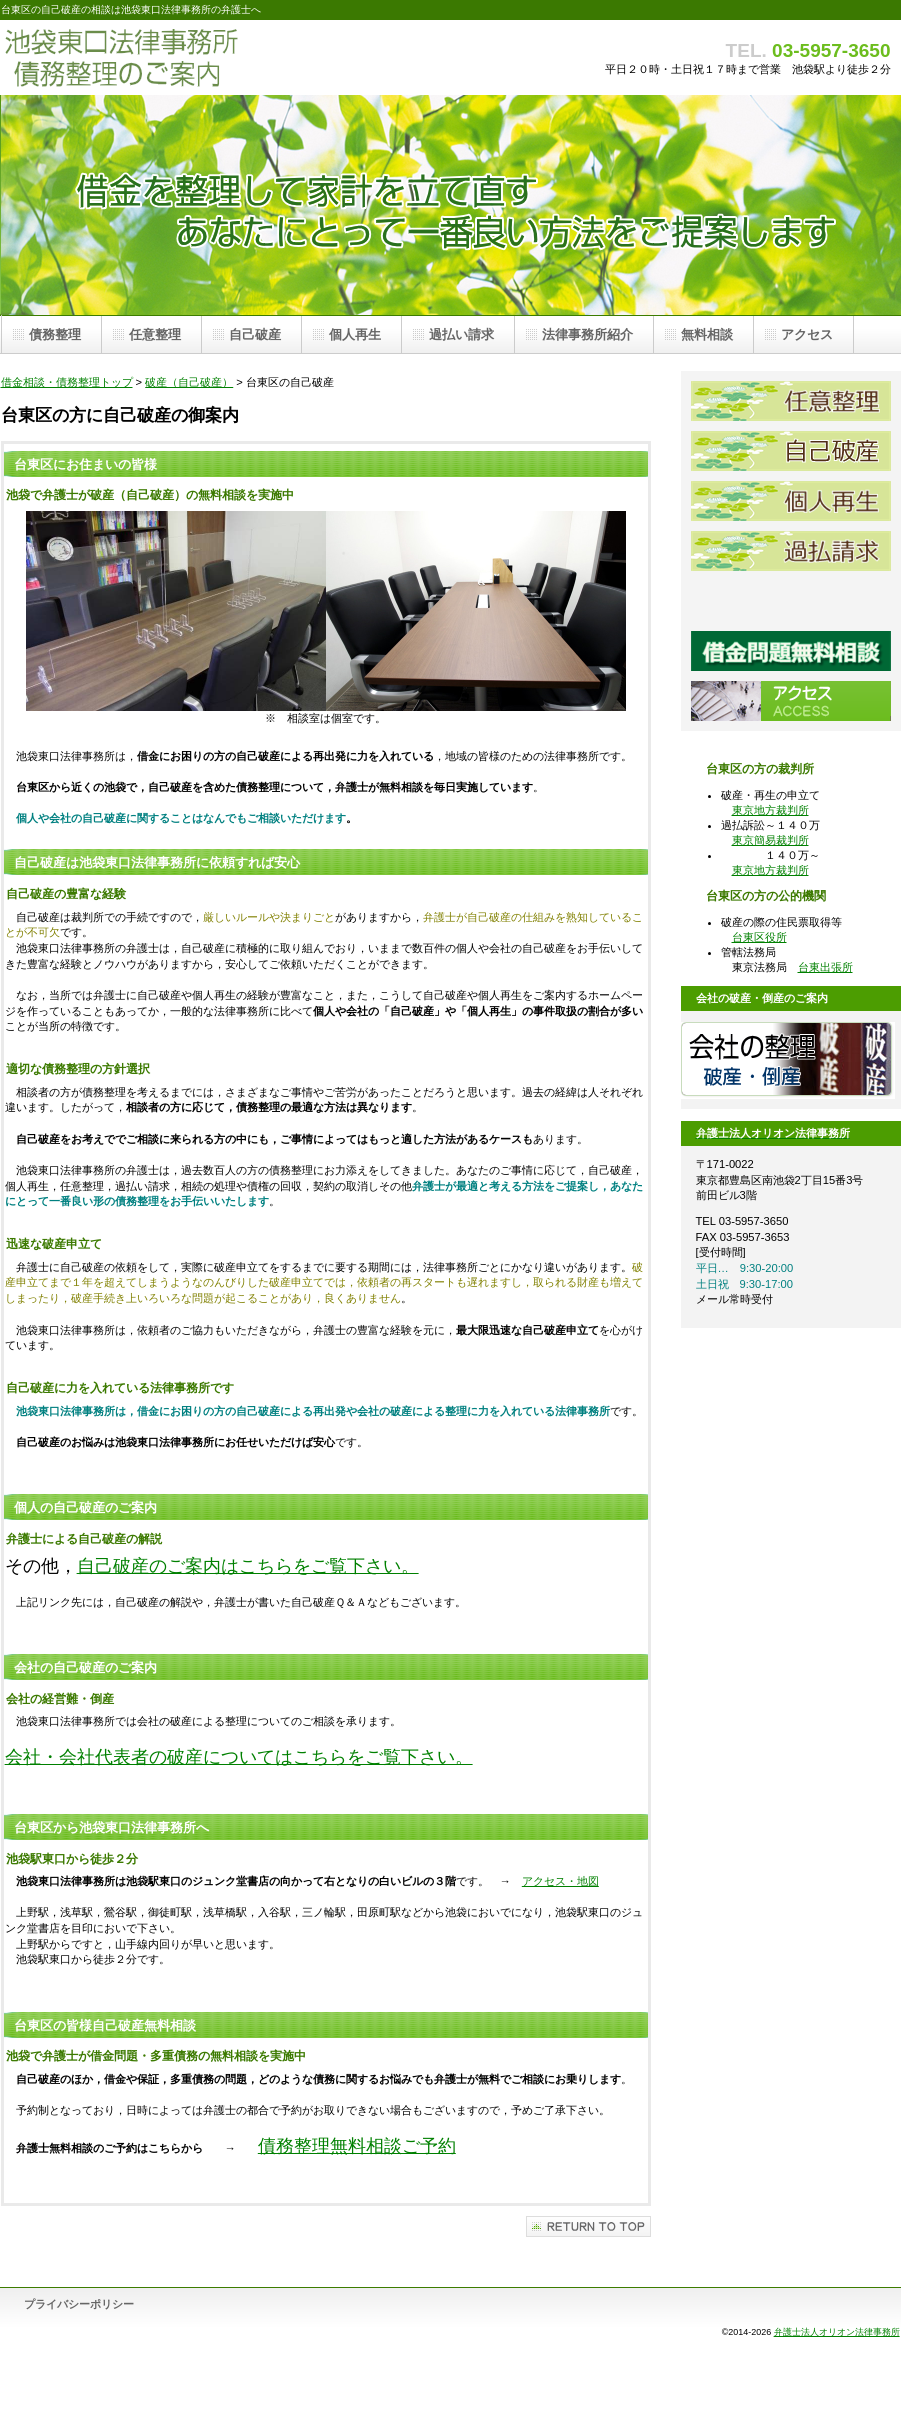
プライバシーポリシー (79, 2304)
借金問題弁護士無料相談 (791, 651)
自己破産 (791, 451)
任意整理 (791, 401)
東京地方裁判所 (770, 810)
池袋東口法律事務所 (791, 601)
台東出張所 (825, 967)
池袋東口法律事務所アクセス (791, 701)
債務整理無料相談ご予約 (357, 2146)
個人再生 (791, 501)
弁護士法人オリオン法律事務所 (837, 2332)
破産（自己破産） (189, 382)
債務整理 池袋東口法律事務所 (201, 57)
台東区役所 (759, 937)
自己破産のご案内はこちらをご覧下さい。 (248, 1566)
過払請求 (791, 551)
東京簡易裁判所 (770, 840)
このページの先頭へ (588, 2226)
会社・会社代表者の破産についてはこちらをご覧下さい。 (239, 1757)
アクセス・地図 (560, 1881)
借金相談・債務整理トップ (67, 382)
